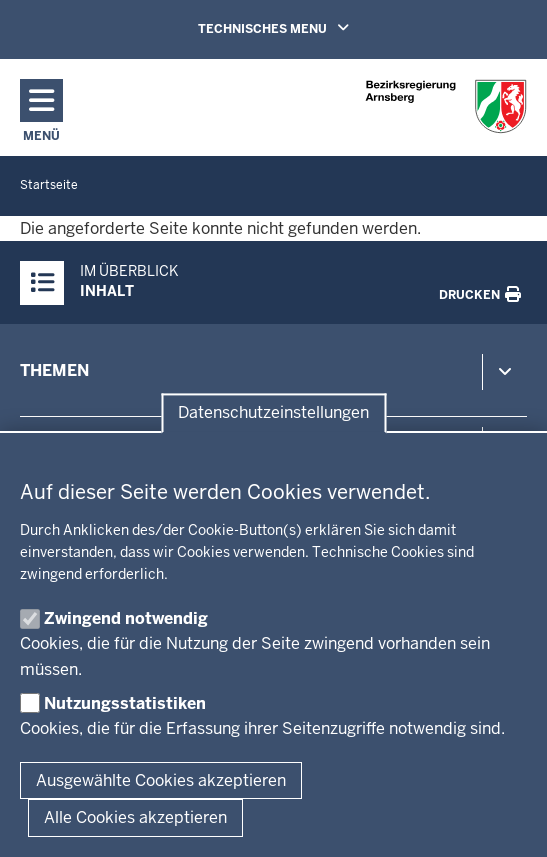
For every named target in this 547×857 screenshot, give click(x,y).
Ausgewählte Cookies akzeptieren (161, 780)
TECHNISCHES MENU (302, 28)
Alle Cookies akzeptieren (135, 817)
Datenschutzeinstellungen (273, 413)
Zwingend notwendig (126, 618)
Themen (54, 370)
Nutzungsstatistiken (125, 703)
